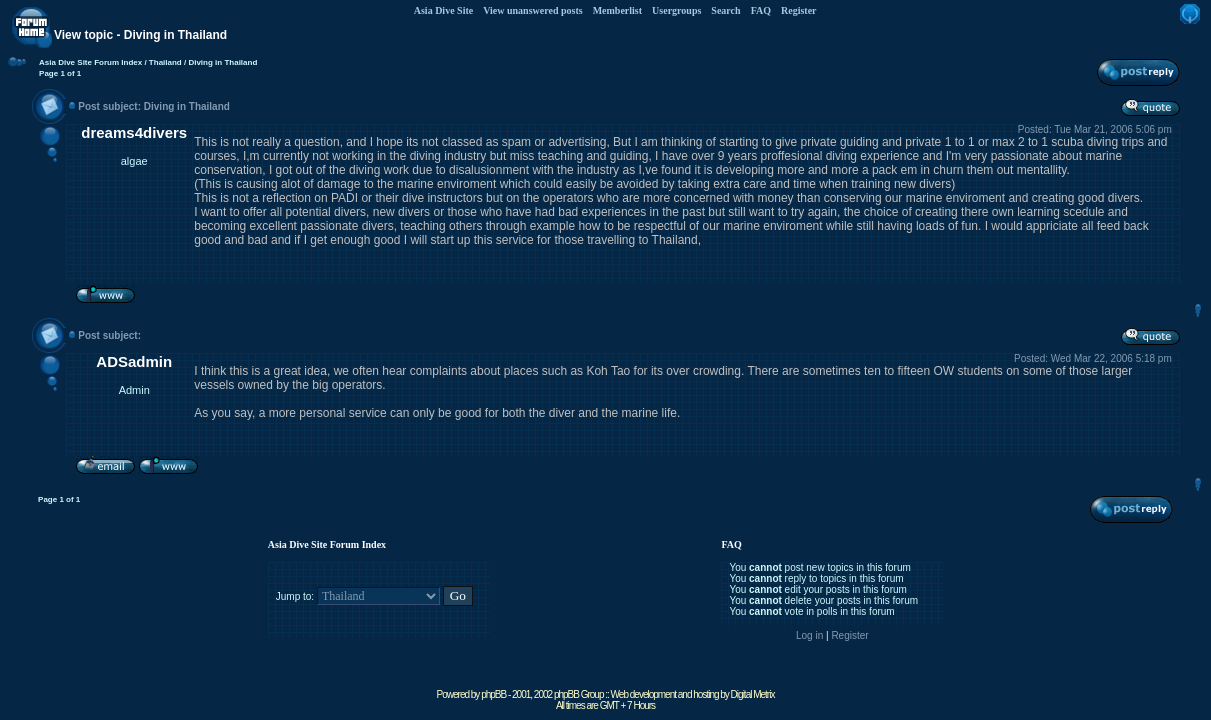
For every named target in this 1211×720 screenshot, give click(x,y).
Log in (809, 635)
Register (799, 10)
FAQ (761, 10)
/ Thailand (162, 62)
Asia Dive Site (443, 10)
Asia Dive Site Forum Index (90, 62)
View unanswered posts (532, 10)
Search (725, 10)
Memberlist (617, 10)
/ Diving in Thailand (220, 62)
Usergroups (676, 10)
